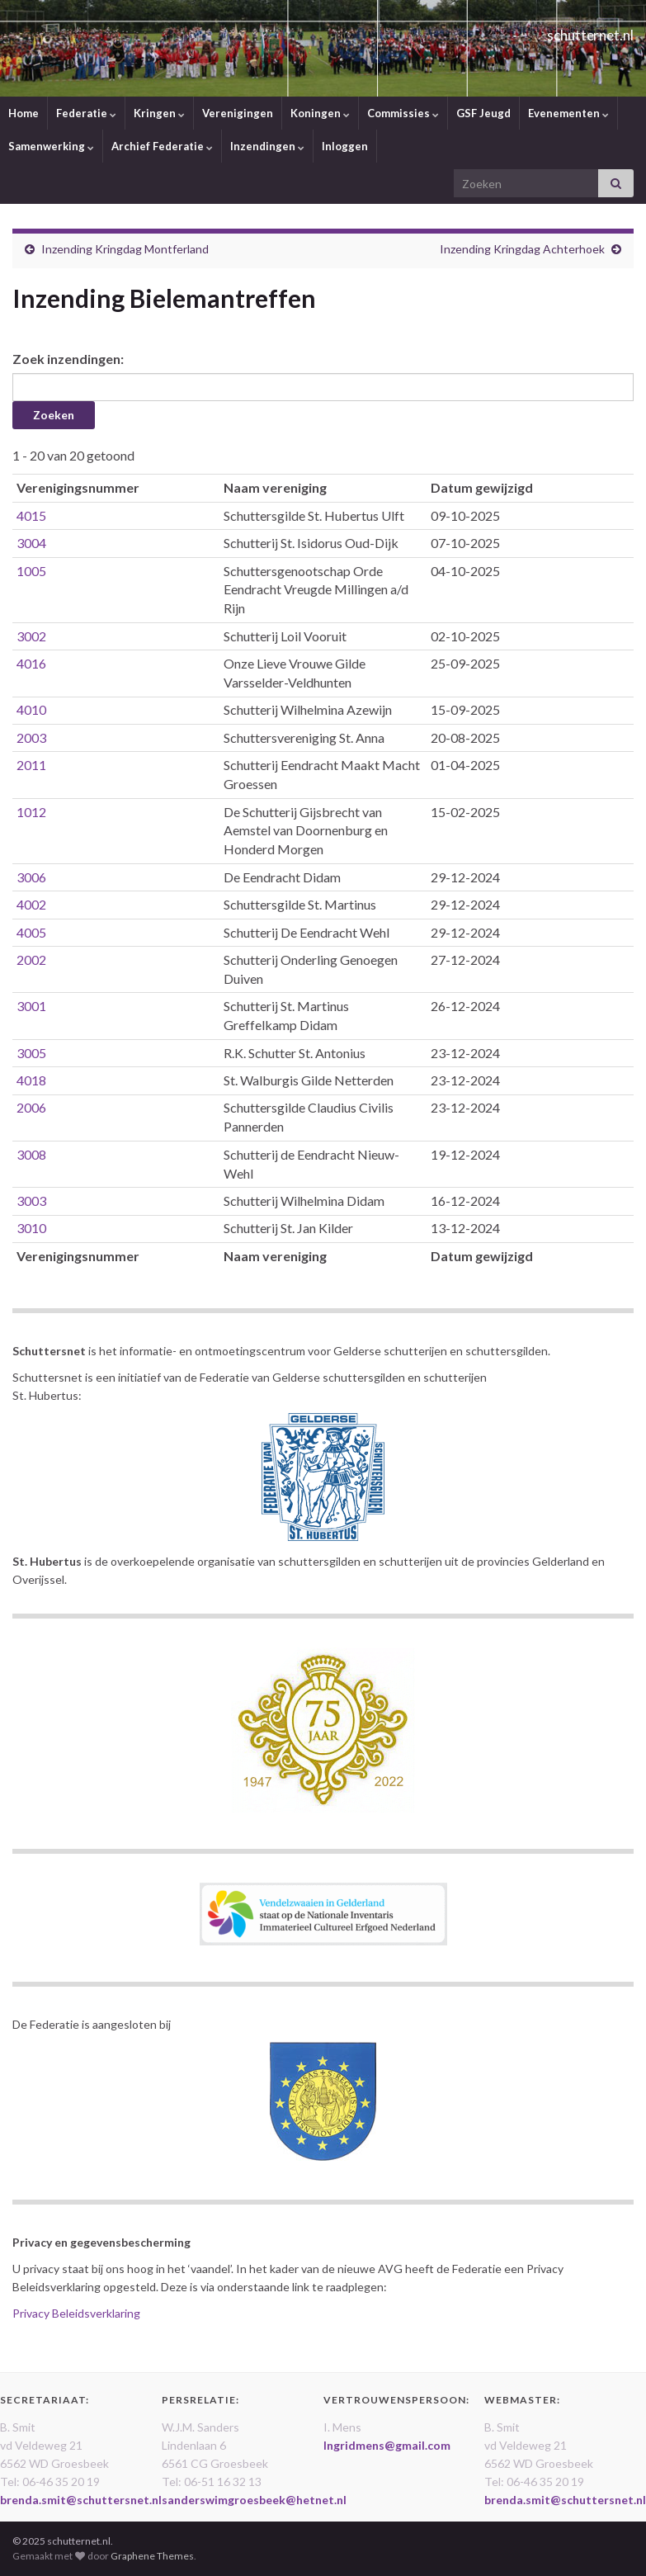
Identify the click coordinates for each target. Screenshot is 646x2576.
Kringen (159, 113)
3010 (31, 1228)
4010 (31, 709)
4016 (31, 663)
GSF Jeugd (483, 113)
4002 (31, 904)
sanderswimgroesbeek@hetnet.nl (254, 2500)
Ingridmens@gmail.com (386, 2445)
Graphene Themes (152, 2556)
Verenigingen (237, 113)
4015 (31, 515)
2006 (31, 1107)
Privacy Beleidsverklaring (76, 2313)
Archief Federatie (162, 146)
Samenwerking (51, 146)
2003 (31, 737)
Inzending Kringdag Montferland (125, 249)
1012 (31, 812)
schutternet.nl (558, 30)
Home (23, 113)
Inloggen (345, 146)
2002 (31, 959)
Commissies (403, 113)
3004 (31, 543)
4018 (31, 1080)
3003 (31, 1200)
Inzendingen (267, 146)
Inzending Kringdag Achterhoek (522, 249)
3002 (31, 636)
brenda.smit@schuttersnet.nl (81, 2500)
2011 (31, 765)
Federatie (86, 113)
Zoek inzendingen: (68, 358)
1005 (31, 571)
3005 (31, 1053)
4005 (31, 932)
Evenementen (568, 113)
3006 (31, 877)
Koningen (320, 113)
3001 (31, 1006)
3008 (31, 1154)
